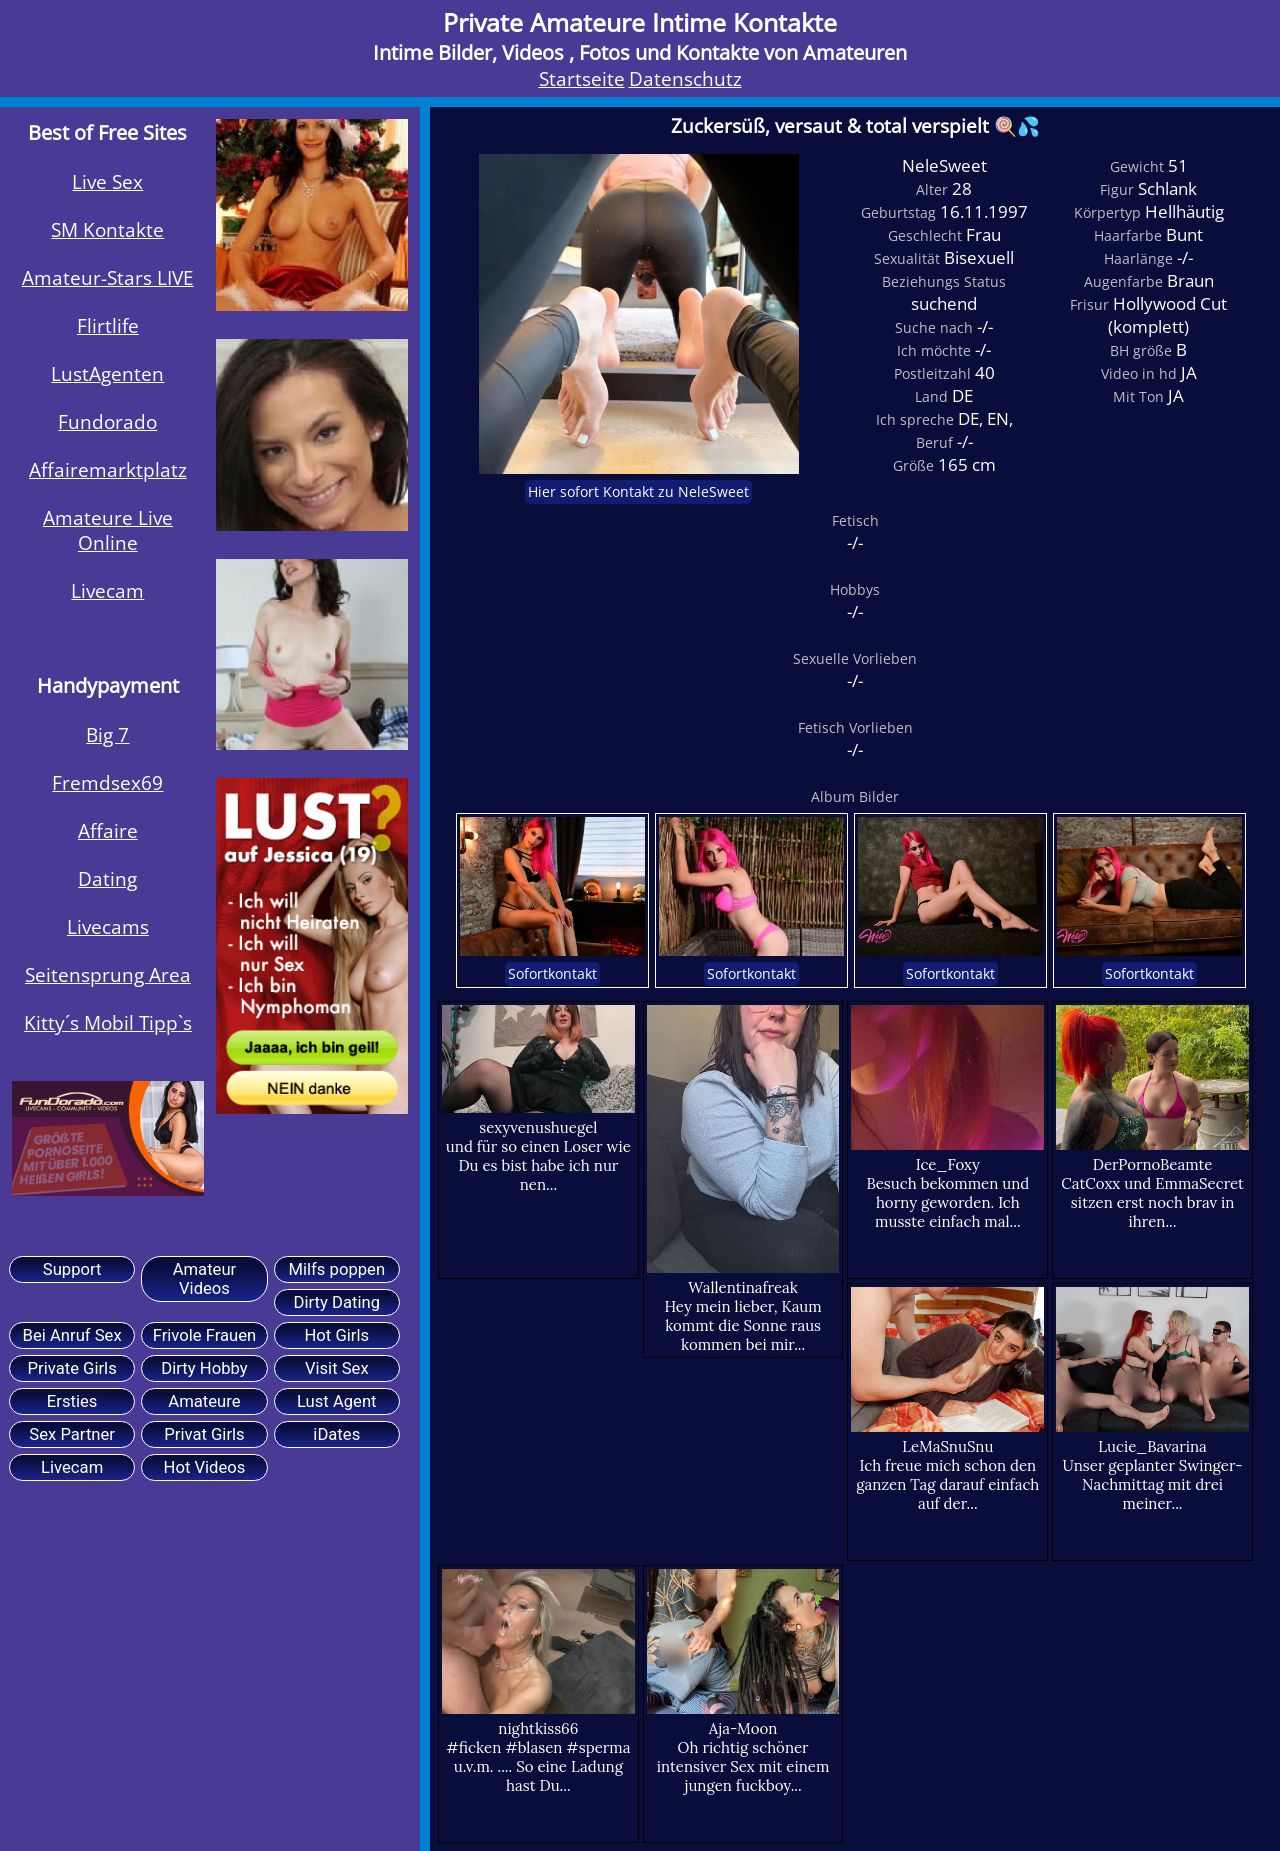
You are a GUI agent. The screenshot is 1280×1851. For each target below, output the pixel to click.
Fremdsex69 (107, 782)
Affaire (108, 830)
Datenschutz (685, 78)
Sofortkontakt (552, 974)
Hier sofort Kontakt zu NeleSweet (638, 492)
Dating (107, 878)
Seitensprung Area (108, 974)
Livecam (107, 590)
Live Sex (107, 181)
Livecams (108, 926)
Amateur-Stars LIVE (108, 277)
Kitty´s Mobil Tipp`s (108, 1022)
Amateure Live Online (108, 530)
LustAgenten (107, 373)
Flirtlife (108, 325)
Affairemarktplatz (108, 469)
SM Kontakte (107, 229)
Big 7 (107, 734)
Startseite (582, 78)
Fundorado (107, 421)
